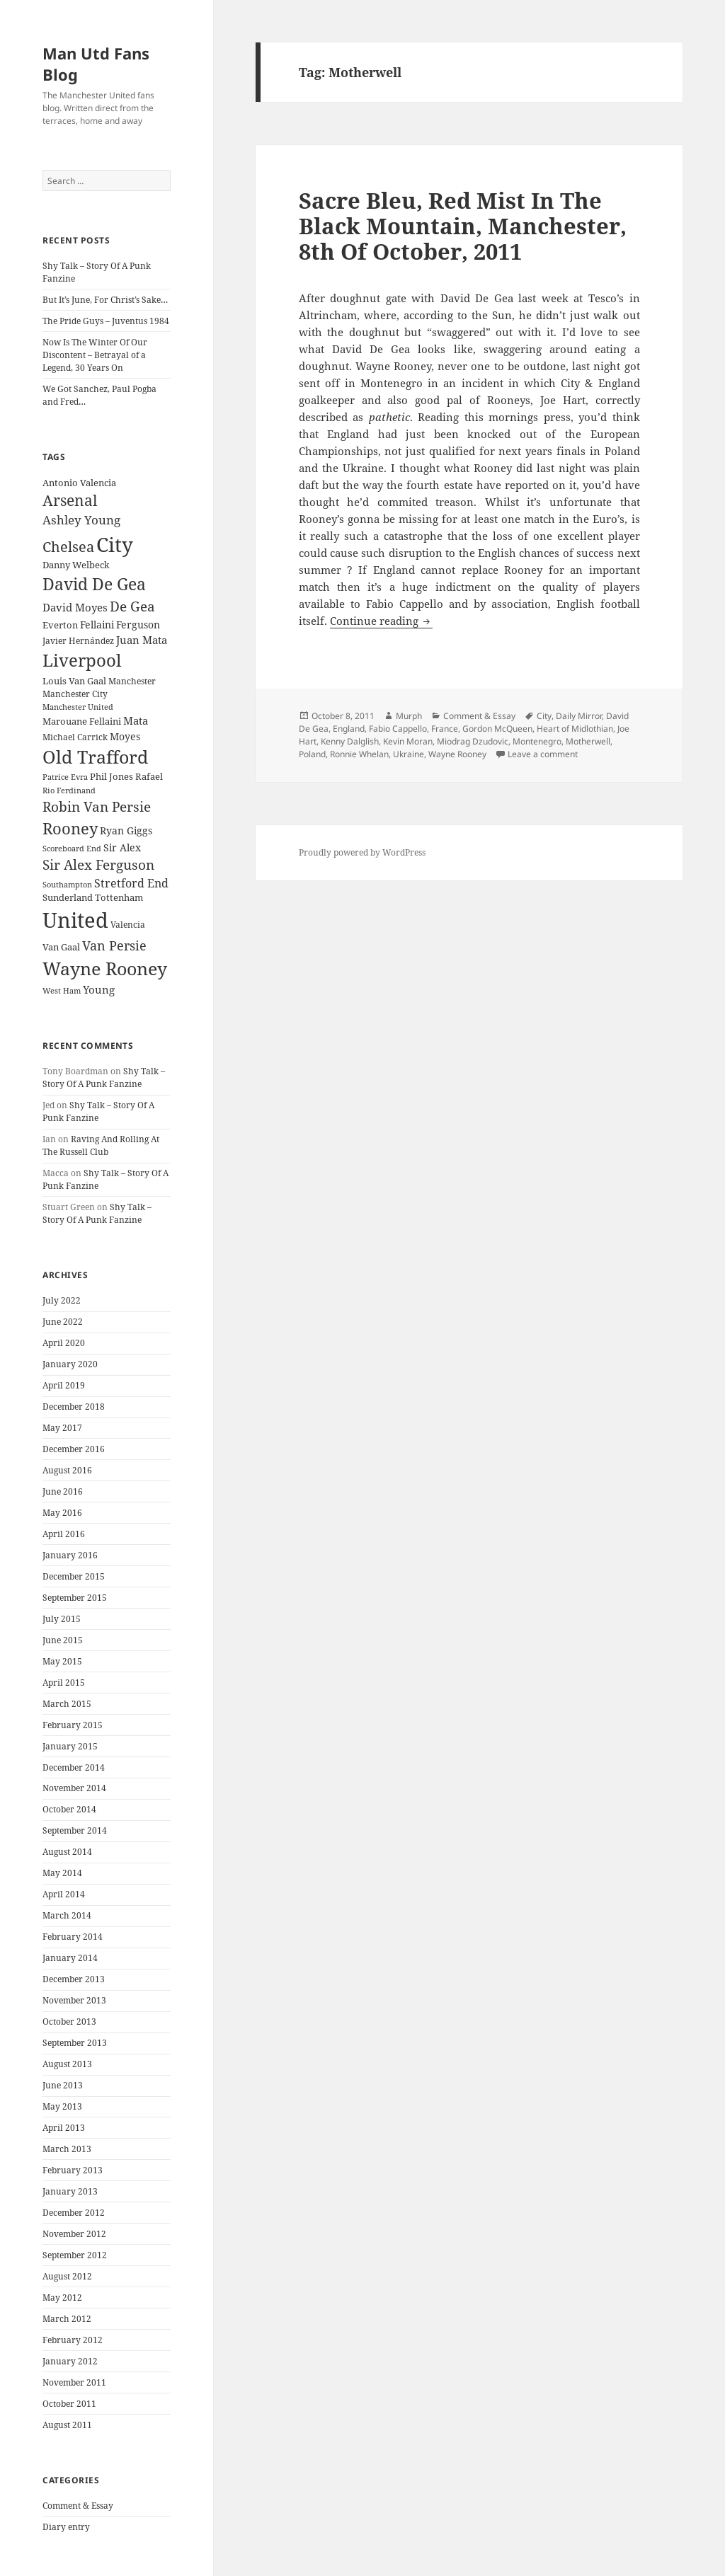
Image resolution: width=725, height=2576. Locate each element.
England (349, 729)
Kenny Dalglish (350, 741)
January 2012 (70, 2361)
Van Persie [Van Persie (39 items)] (114, 945)
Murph (409, 716)
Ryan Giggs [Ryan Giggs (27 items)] (126, 830)
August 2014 (67, 1852)
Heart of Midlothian (575, 729)
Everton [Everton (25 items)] (60, 625)
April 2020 (63, 1343)
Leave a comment (543, 754)
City (544, 716)
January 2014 (70, 1958)
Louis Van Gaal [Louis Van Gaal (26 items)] (74, 680)
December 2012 (73, 2213)
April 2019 (63, 1385)
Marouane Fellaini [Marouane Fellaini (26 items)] (81, 721)
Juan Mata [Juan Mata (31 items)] (141, 640)
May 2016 (62, 1513)
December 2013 (73, 1979)
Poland (312, 754)
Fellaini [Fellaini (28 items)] (97, 624)
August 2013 (67, 2064)
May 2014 (62, 1873)
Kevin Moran (408, 741)
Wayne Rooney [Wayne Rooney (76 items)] (104, 968)
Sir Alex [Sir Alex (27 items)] (122, 847)
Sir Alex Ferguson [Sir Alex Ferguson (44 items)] (98, 864)
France (444, 729)
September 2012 (74, 2255)
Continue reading (381, 621)
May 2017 (62, 1428)
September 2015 (74, 1598)
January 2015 (70, 1746)
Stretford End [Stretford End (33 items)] (131, 883)
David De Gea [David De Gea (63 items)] (94, 584)
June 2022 (62, 1322)
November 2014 (74, 1788)
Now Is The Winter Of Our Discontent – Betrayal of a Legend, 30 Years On (94, 355)
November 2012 (74, 2234)
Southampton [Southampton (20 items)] (67, 885)
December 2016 (73, 1449)
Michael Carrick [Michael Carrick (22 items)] (75, 737)
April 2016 (63, 1534)
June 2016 (62, 1491)
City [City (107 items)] (114, 544)
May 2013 (62, 2106)
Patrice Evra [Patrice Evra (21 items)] (65, 776)
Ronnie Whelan (359, 754)
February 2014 (72, 1937)
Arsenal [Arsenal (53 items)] (70, 500)
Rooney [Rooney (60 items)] (70, 828)
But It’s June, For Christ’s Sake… (105, 300)
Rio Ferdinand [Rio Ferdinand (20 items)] (69, 790)
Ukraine (408, 754)
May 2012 (62, 2298)
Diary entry (66, 2527)
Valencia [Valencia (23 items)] (127, 925)
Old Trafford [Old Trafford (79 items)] (95, 756)
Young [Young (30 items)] (99, 989)
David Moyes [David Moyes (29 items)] (75, 607)
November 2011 (74, 2382)
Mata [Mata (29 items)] (135, 720)
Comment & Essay (77, 2506)
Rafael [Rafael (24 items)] (149, 777)
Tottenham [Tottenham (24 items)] (119, 898)
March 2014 (66, 1915)
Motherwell (588, 741)
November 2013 (74, 2000)
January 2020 (70, 1364)
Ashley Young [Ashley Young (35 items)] (81, 520)
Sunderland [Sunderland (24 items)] (67, 898)
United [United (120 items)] (75, 920)
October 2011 (69, 2404)
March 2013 (66, 2149)
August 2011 (67, 2425)
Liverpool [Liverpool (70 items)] (81, 660)
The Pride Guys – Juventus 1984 (105, 321)
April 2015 (63, 1683)
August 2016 (67, 1470)
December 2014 (73, 1767)
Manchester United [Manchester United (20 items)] (77, 707)
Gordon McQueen (497, 729)
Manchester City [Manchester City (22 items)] (75, 694)
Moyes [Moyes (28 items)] (125, 736)
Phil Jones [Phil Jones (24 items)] (111, 777)
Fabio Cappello (398, 729)
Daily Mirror (579, 716)
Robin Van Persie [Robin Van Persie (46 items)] (96, 806)
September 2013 (74, 2043)
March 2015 (66, 1704)
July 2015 (61, 1619)
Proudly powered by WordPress (362, 852)
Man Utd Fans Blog (95, 63)
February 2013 (72, 2170)
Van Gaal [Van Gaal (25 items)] (61, 947)
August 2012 (67, 2276)
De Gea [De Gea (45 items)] (132, 606)
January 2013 (70, 2191)
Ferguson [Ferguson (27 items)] (138, 624)
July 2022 (61, 1300)
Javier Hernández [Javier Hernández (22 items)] (78, 641)
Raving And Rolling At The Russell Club (100, 1145)
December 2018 (73, 1407)
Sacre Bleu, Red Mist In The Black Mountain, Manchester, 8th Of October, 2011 (463, 225)
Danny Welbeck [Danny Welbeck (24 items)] (76, 565)
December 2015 (73, 1576)
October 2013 (69, 2022)
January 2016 (70, 1555)
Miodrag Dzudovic (472, 741)
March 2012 (66, 2319)
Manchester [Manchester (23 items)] (132, 681)
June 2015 (62, 1640)
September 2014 (74, 1830)
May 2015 (62, 1661)
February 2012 (72, 2340)
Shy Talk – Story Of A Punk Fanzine (103, 1077)
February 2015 (72, 1725)
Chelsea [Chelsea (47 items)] (68, 546)
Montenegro (537, 741)
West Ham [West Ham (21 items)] (61, 990)
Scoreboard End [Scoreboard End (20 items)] (71, 848)
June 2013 (62, 2085)
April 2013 (63, 2128)
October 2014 (69, 1809)
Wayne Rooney (457, 754)
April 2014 (63, 1894)
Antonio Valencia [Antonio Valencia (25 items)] (79, 482)
